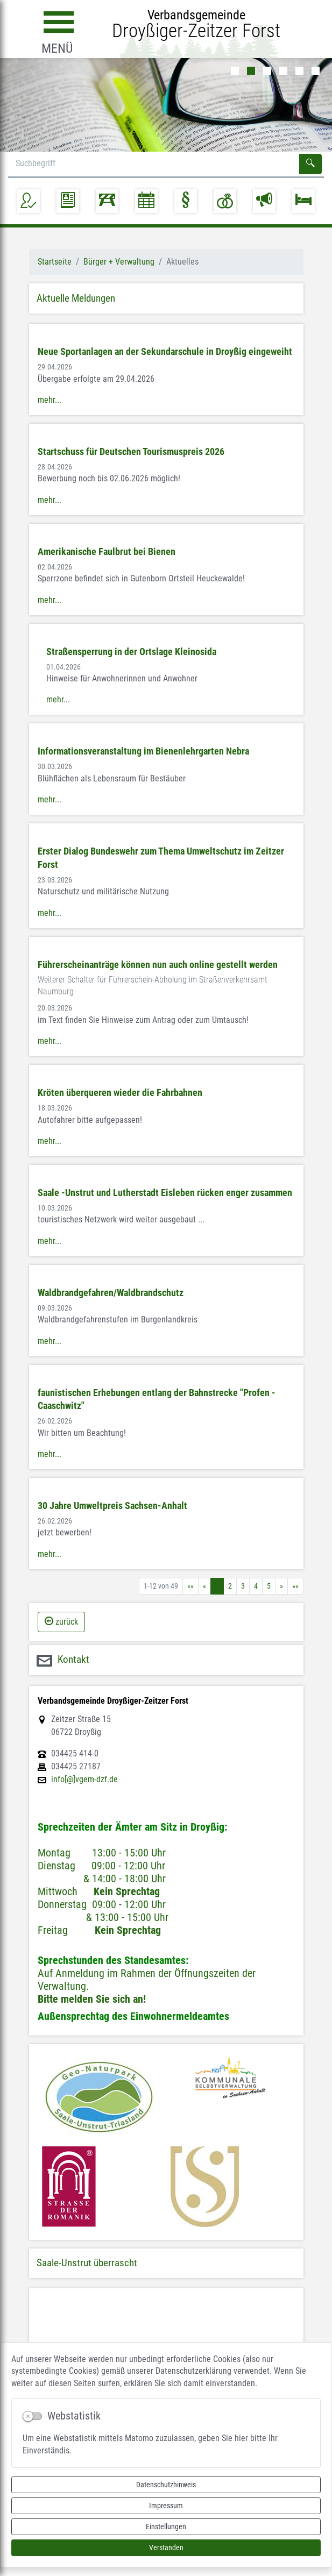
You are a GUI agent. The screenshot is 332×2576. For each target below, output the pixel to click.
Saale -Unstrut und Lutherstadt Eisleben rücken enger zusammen (165, 1192)
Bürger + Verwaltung (118, 262)
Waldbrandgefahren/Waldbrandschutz (110, 1292)
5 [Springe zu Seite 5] (269, 1586)
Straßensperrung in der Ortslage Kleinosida (131, 651)
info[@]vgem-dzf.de (84, 1779)
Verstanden (166, 2547)
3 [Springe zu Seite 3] (243, 1586)
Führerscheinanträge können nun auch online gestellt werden (158, 964)
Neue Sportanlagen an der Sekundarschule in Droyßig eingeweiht (165, 351)
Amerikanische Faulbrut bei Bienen (106, 551)
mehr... (49, 400)
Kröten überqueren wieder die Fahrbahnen (120, 1092)
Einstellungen (166, 2526)
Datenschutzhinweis (166, 2484)
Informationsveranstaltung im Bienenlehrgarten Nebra (143, 751)
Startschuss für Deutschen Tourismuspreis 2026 (131, 451)
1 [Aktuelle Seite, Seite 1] (217, 1586)
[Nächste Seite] (281, 1586)
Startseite (55, 262)
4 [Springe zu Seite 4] (256, 1586)
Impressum (166, 2505)
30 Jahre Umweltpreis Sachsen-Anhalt (112, 1505)
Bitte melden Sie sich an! (92, 1999)
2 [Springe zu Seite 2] (230, 1586)
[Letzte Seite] (295, 1586)
